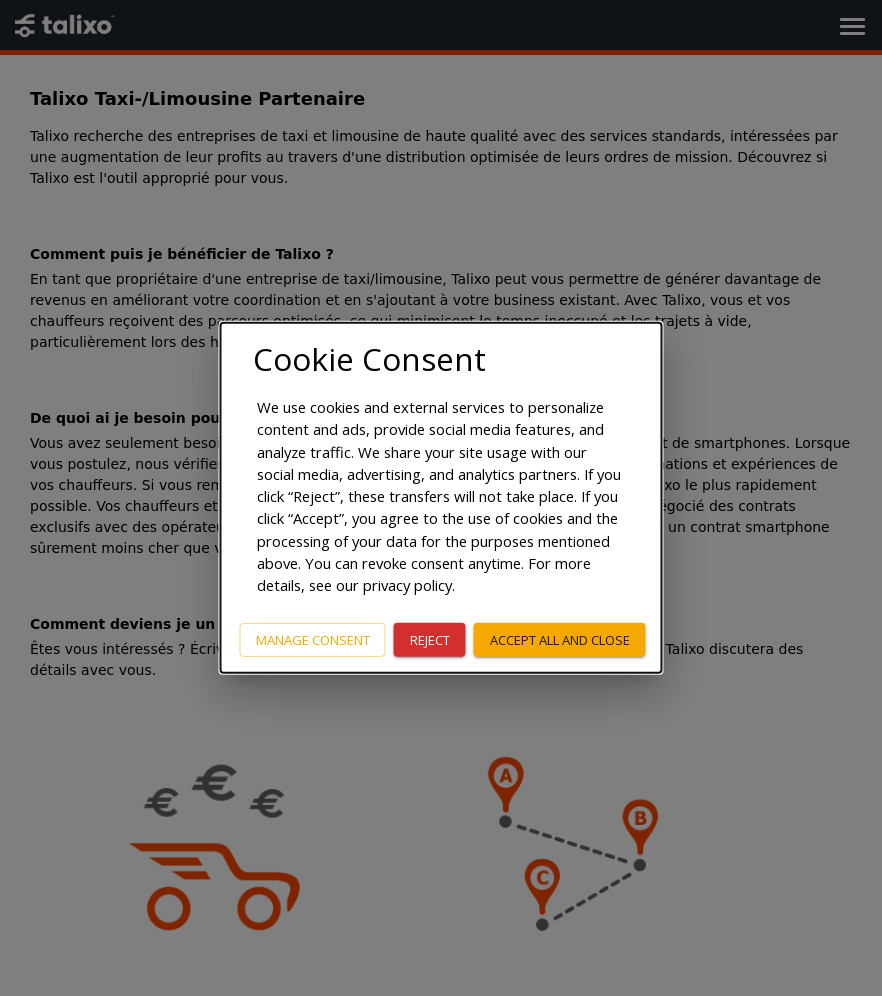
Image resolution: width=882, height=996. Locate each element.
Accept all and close (560, 639)
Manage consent (313, 639)
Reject (430, 639)
